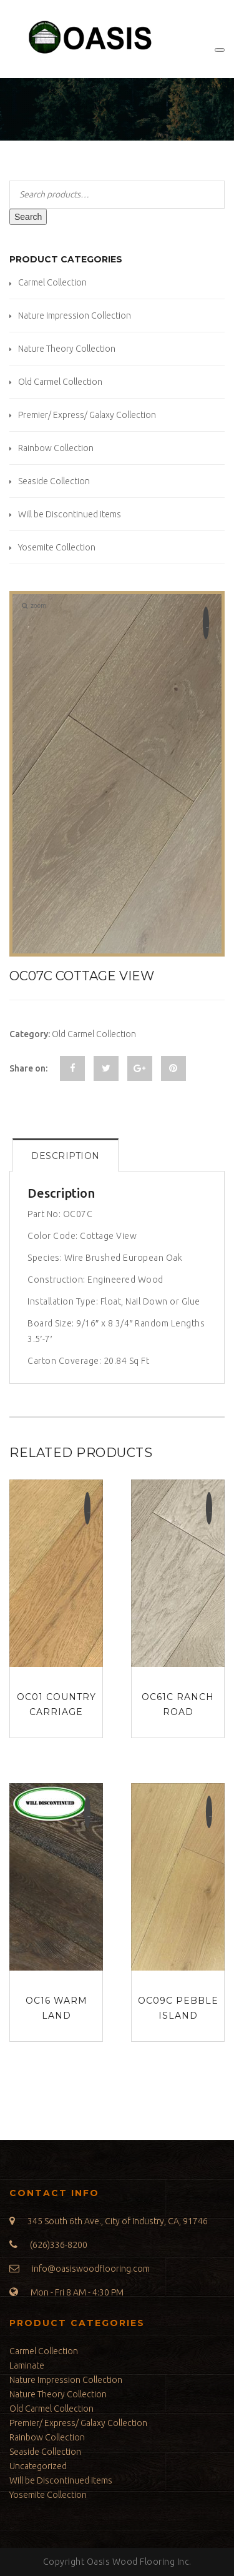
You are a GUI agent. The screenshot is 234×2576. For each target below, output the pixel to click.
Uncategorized (38, 2466)
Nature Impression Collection (74, 316)
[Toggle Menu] (220, 50)
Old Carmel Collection (60, 382)
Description (65, 1155)
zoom (34, 605)
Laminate (26, 2365)
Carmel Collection (52, 282)
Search (28, 217)
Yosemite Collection (56, 547)
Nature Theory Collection (66, 349)
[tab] (65, 1154)
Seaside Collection (54, 481)
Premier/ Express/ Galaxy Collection (87, 415)
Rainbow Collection (56, 448)
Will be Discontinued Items (69, 514)
